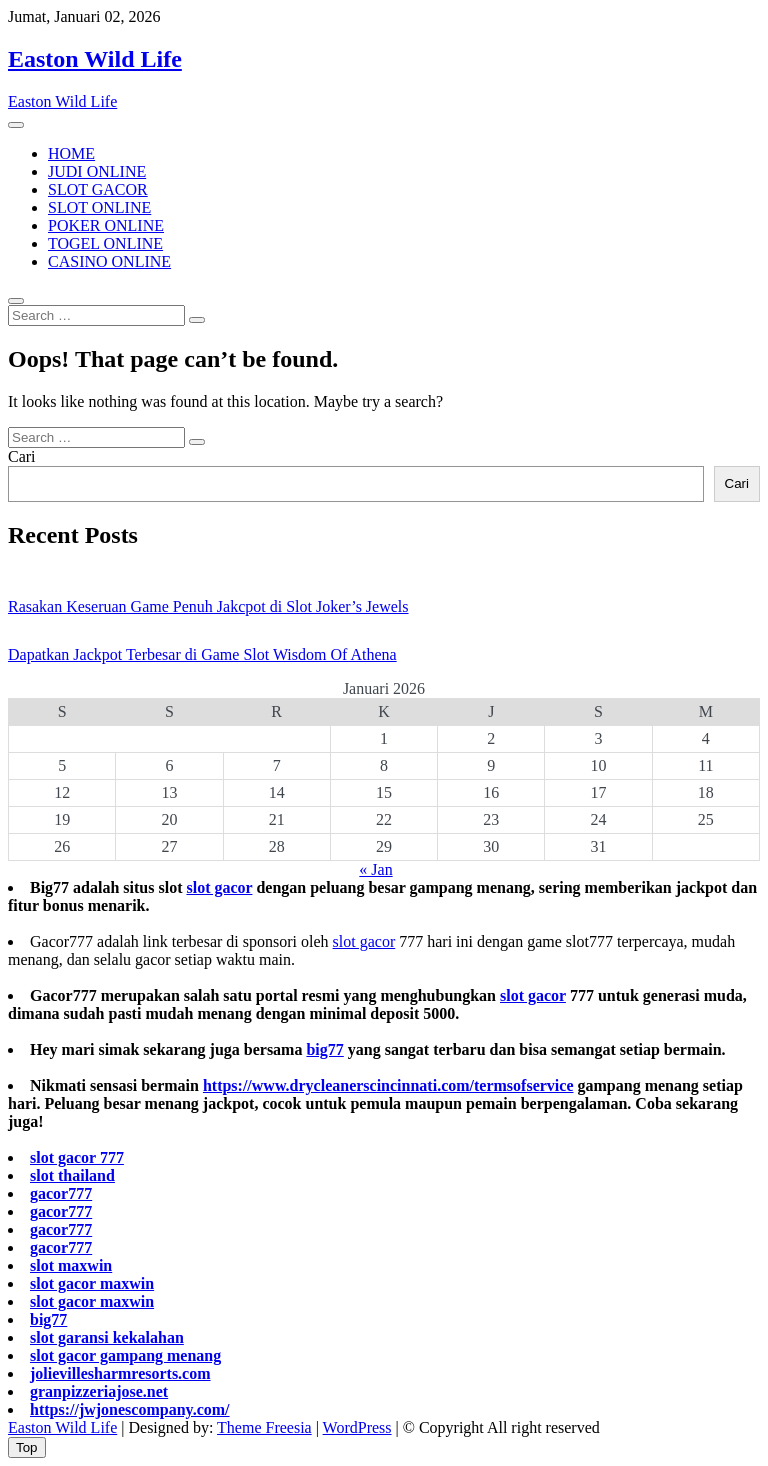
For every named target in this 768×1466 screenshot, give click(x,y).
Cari (22, 456)
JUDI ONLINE (97, 171)
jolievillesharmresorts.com (120, 1373)
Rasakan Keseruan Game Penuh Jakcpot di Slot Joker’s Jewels (208, 606)
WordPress (357, 1427)
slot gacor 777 (77, 1157)
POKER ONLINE (106, 225)
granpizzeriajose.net (99, 1391)
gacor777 (61, 1193)
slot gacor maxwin (92, 1283)
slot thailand (72, 1175)
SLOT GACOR (98, 189)
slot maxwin (71, 1265)
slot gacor (219, 887)
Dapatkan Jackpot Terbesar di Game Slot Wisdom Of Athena (202, 654)
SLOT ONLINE (99, 207)
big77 (324, 1049)
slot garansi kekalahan (107, 1337)
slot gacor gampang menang (125, 1355)
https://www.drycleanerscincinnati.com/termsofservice (388, 1085)
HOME (71, 153)
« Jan (375, 869)
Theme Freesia (264, 1427)
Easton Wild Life (95, 59)
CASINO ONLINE (109, 261)
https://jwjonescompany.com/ (130, 1409)
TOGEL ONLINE (105, 243)
